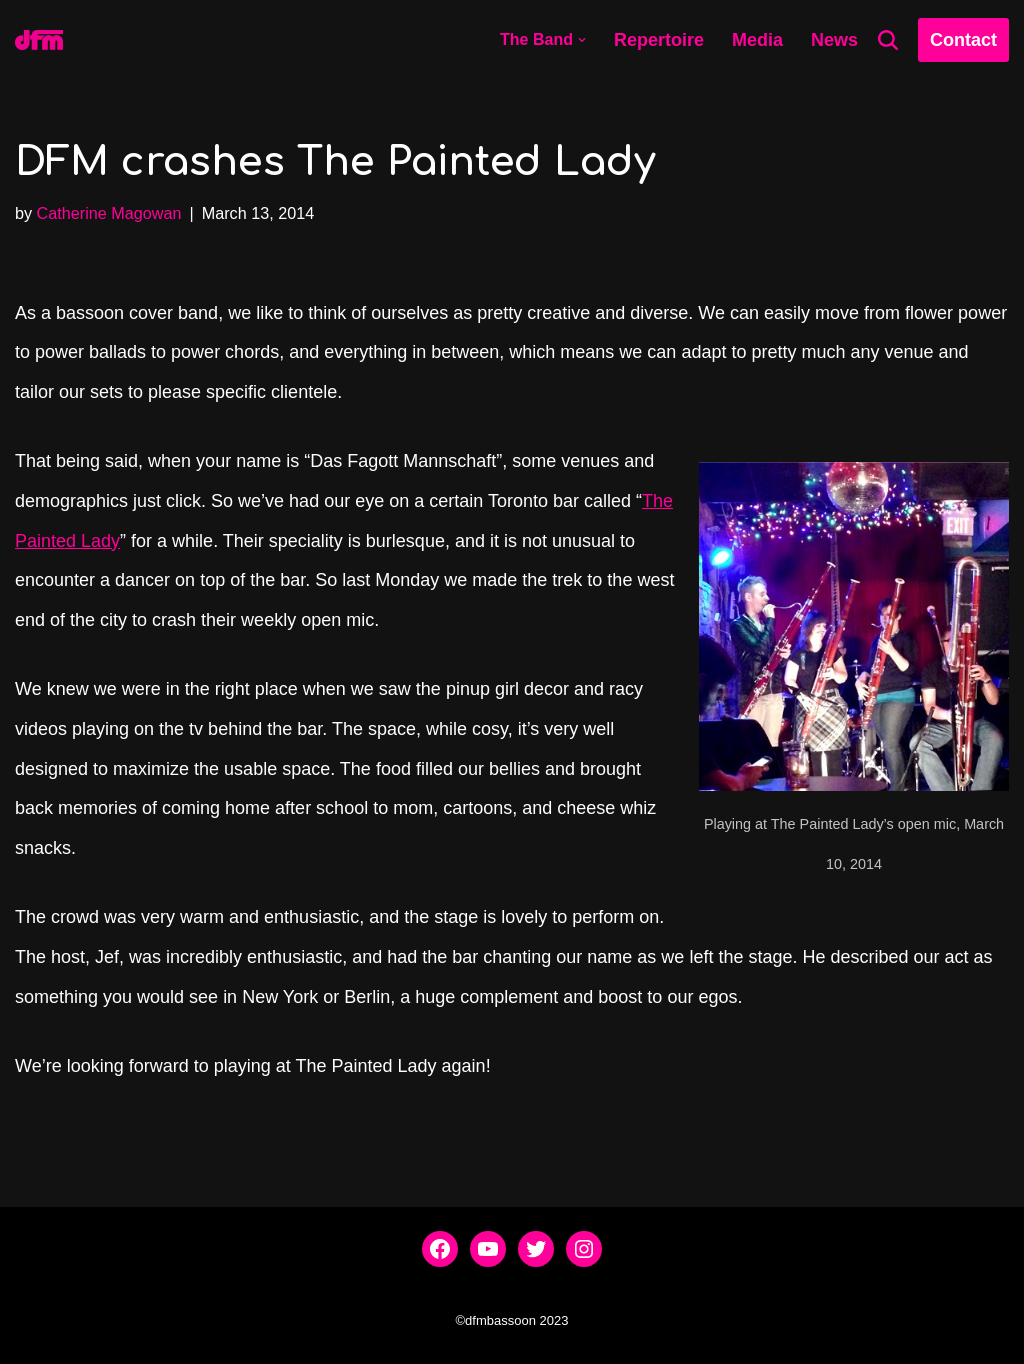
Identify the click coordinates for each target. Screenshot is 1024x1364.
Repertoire (659, 40)
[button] (582, 40)
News (834, 40)
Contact (963, 40)
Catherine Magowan (109, 213)
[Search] (888, 40)
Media (757, 40)
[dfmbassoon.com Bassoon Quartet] (39, 40)
